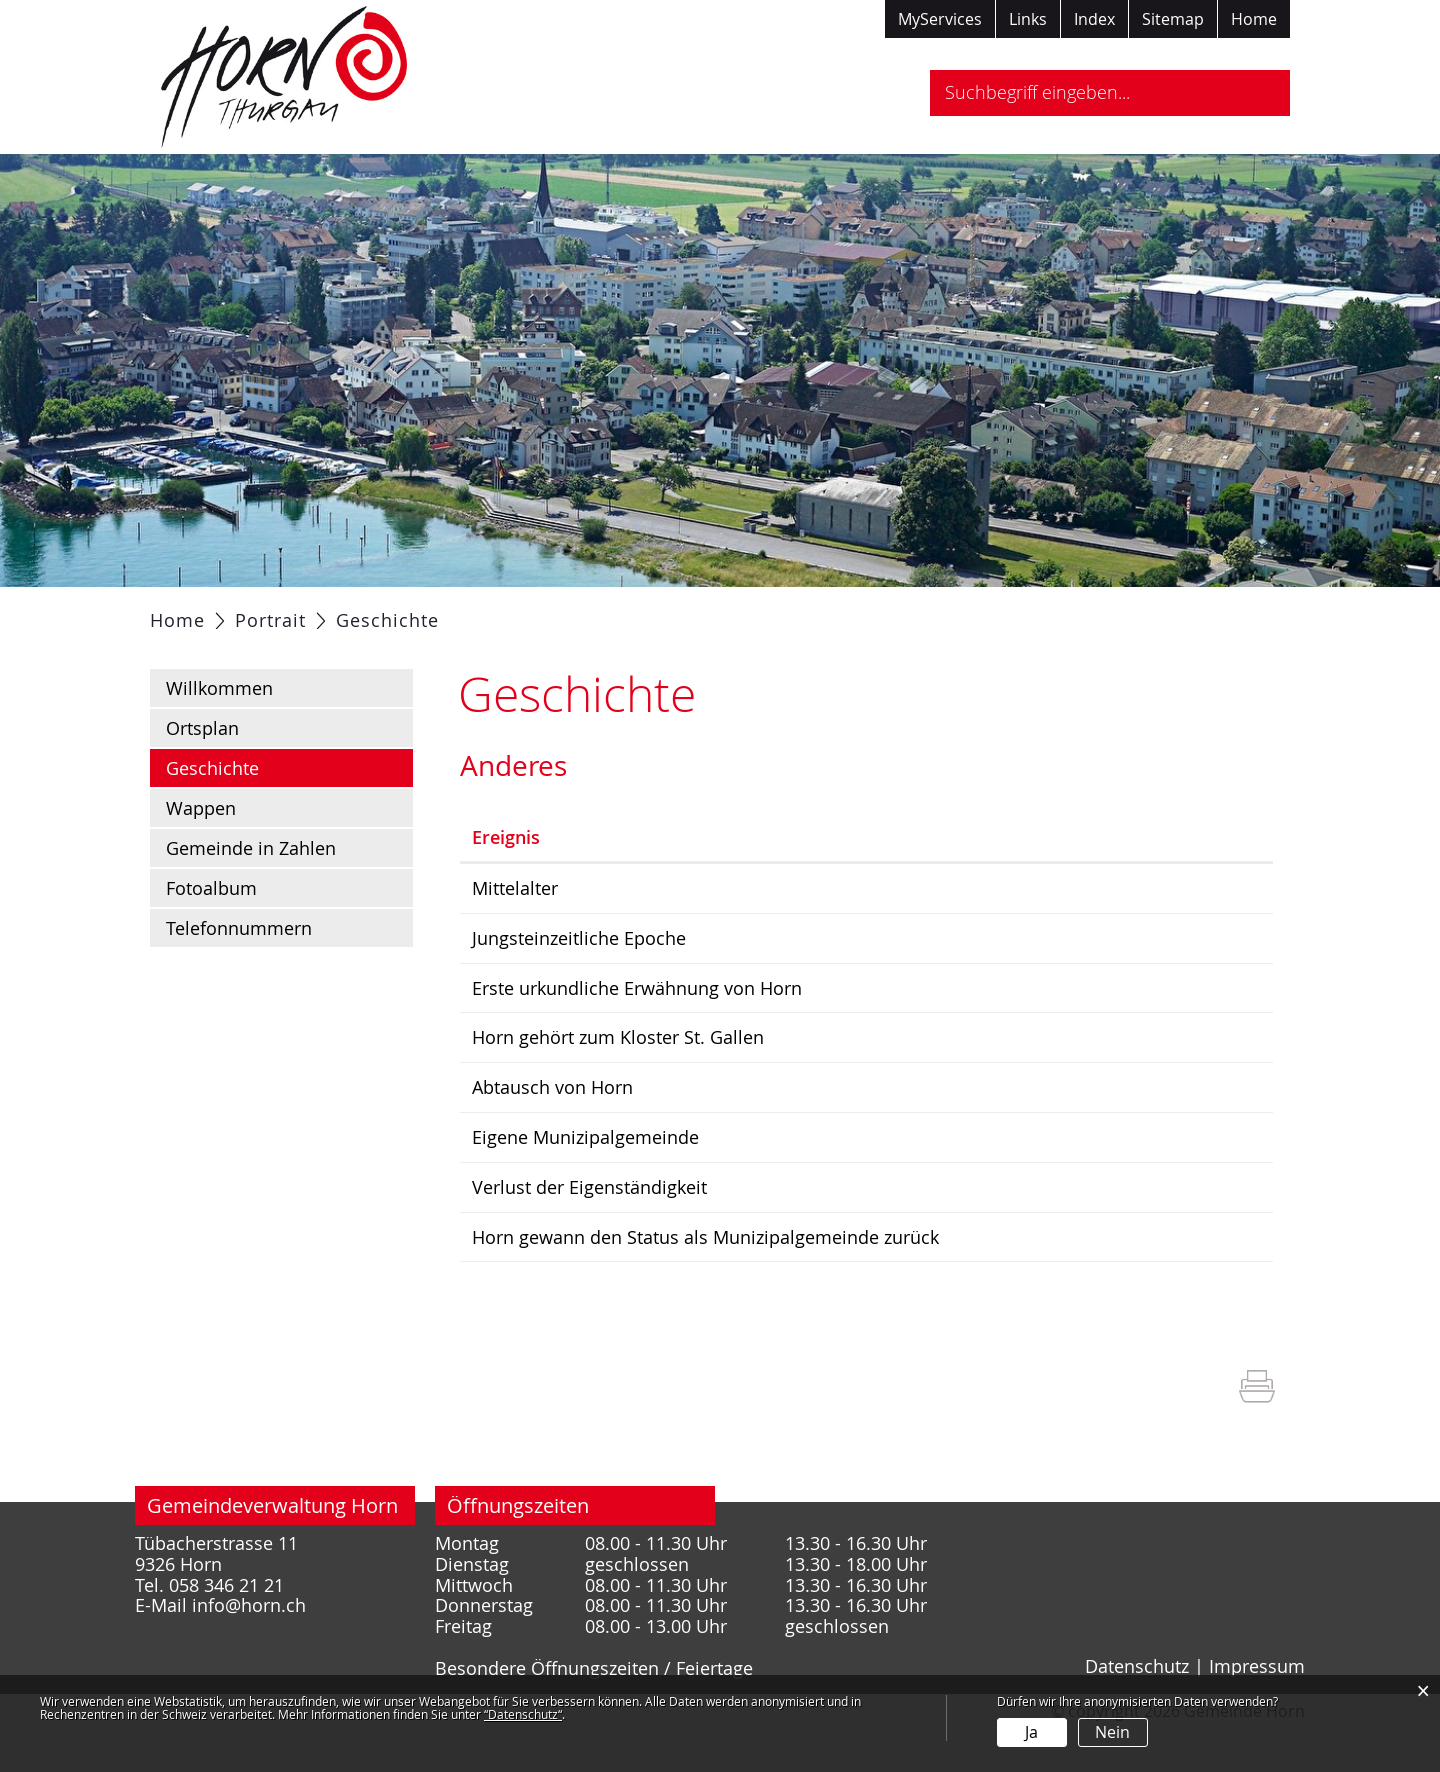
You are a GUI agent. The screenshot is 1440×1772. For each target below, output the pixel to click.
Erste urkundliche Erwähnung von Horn (840, 1036)
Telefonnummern (239, 978)
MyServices (940, 19)
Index (1094, 19)
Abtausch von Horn (755, 1134)
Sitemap (1173, 19)
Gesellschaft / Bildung (663, 612)
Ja (1031, 1732)
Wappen (201, 858)
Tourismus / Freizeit (974, 612)
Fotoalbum (211, 938)
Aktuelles (203, 612)
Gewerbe (823, 612)
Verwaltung (493, 612)
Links (1028, 19)
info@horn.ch (249, 1649)
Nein (1112, 1732)
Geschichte (265, 817)
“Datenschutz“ (523, 1714)
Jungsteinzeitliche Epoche (782, 987)
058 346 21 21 (226, 1628)
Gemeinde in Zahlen (251, 898)
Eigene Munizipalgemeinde (788, 1183)
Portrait (302, 612)
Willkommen (219, 738)
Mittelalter (718, 938)
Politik (390, 612)
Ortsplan (202, 778)
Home (1254, 19)
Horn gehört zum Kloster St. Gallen (821, 1085)
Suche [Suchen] (1257, 93)
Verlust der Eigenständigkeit (792, 1232)
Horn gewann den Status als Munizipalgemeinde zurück (908, 1281)
